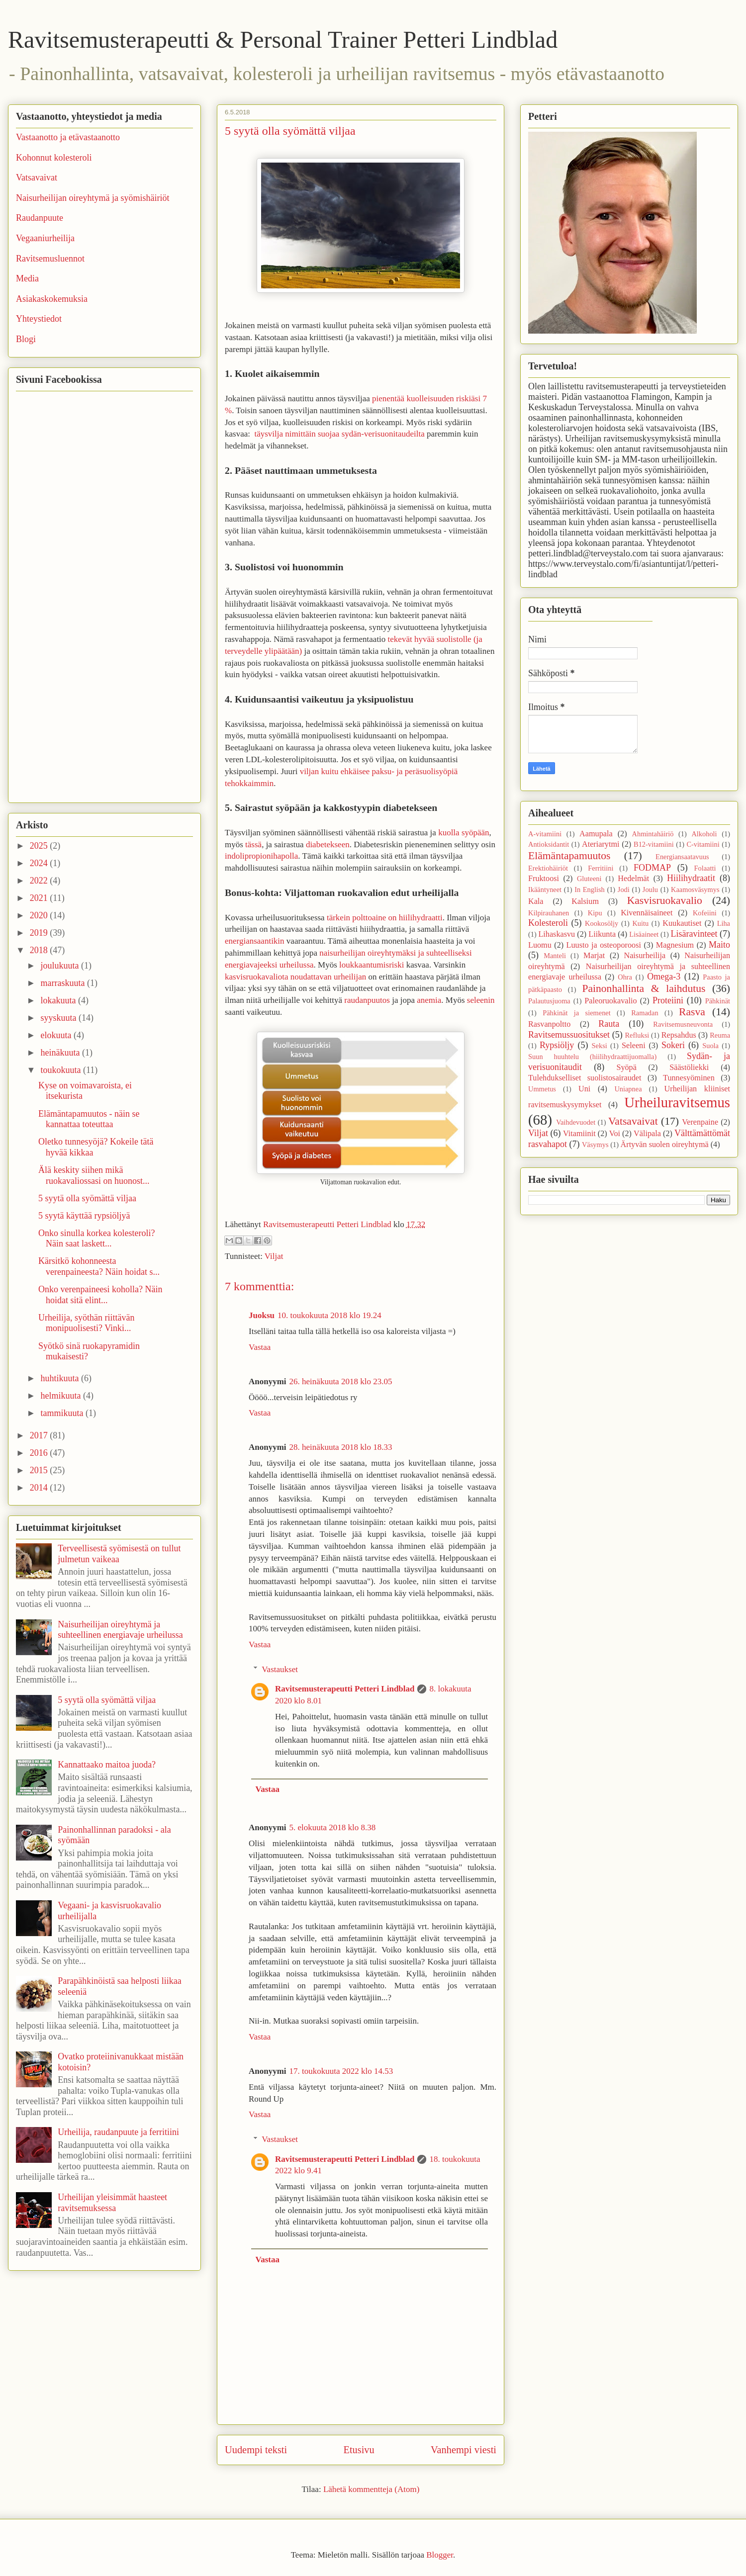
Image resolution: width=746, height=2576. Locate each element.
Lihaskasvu (556, 934)
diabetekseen (328, 844)
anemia (429, 1000)
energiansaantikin (254, 941)
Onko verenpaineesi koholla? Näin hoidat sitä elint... (100, 1294)
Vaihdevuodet (575, 1122)
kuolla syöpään (463, 832)
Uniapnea (628, 1089)
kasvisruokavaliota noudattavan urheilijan (295, 976)
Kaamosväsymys (695, 889)
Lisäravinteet (693, 934)
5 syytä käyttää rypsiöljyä (84, 1216)
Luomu (540, 945)
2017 (40, 1435)
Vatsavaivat (36, 177)
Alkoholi (704, 834)
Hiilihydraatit (691, 878)
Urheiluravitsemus (677, 1102)
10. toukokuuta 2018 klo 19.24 (329, 1315)
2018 (40, 950)
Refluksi (637, 1035)
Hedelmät (633, 878)
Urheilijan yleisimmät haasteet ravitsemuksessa (112, 2202)
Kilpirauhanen (548, 913)
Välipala (647, 1133)
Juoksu (262, 1315)
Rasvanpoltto (549, 1024)
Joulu (650, 889)
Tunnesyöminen (689, 1077)
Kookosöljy (601, 923)
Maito (719, 945)
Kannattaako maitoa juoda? (107, 1765)
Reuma (720, 1035)
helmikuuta (61, 1396)
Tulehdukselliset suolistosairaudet (585, 1077)
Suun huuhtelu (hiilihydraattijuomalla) (592, 1057)
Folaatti (705, 868)
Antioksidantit (548, 844)
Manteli (555, 956)
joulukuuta (60, 966)
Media (27, 278)
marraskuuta (63, 983)
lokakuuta (59, 1000)
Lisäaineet (643, 934)
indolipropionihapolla (261, 856)
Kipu (595, 913)
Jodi (624, 889)
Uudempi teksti (256, 2449)
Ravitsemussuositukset (569, 1035)
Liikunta (602, 934)
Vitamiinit (579, 1133)
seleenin (481, 1000)
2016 (40, 1453)
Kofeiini (705, 913)
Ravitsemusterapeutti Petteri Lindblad (344, 1688)
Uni (584, 1088)
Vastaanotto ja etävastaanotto (68, 137)
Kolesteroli (548, 923)
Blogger (439, 2555)
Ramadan (644, 1013)
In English (589, 889)
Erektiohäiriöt (548, 868)
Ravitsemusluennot (50, 259)
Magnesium (675, 945)
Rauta (608, 1024)
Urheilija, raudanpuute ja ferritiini (118, 2132)
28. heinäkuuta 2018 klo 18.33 (340, 1447)
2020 (40, 915)
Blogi (26, 339)
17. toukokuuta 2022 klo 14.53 (341, 2071)
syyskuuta (59, 1018)
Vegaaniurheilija (45, 238)
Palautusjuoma (549, 1001)
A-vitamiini (544, 834)
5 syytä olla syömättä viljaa (87, 1198)
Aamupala (596, 833)
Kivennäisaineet (646, 912)
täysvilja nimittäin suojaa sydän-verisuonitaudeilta (339, 434)
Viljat (274, 1256)
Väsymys (595, 1145)
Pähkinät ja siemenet (577, 1013)
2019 (40, 933)
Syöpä (626, 1067)
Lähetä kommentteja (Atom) (371, 2489)
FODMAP (652, 868)
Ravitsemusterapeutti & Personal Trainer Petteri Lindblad (283, 39)
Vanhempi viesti (463, 2449)
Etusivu (358, 2449)
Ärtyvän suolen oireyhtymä (665, 1144)
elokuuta (56, 1035)
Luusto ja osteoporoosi (603, 945)
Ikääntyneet (544, 889)
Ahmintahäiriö (653, 834)
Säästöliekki (689, 1067)
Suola (710, 1046)
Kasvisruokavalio (664, 900)
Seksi (599, 1046)
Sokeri (673, 1045)
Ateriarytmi (601, 844)
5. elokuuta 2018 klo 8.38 (332, 1827)
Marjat (594, 955)
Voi (614, 1133)
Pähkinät (717, 1001)
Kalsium (585, 901)
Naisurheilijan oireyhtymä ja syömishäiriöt (92, 198)
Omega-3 (663, 976)
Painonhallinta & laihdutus (643, 988)
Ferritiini (600, 868)
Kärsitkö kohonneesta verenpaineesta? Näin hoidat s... (99, 1266)
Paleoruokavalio (610, 1000)
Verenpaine (700, 1122)
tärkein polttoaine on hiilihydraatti (385, 917)
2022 (40, 881)
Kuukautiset (681, 923)
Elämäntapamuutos (569, 856)
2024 (40, 863)
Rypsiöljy (557, 1045)
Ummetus (542, 1089)
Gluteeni (589, 879)
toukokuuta (61, 1070)
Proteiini (668, 1000)
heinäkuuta (61, 1053)
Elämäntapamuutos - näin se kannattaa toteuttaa (88, 1119)
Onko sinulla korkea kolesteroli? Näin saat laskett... (96, 1238)
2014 (40, 1488)
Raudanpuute (39, 218)
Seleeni (634, 1045)
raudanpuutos (367, 1000)
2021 (40, 898)
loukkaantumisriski (371, 965)
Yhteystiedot (39, 319)
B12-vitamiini (654, 844)
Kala (536, 901)
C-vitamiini (702, 844)
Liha (723, 923)
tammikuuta (62, 1413)
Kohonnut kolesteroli (54, 158)
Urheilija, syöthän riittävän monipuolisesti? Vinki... (86, 1323)
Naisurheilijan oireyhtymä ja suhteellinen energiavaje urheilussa (120, 1629)
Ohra (625, 977)
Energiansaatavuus (682, 857)
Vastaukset (280, 1669)
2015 (40, 1470)
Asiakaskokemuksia (52, 299)
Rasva (692, 1012)
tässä (253, 844)
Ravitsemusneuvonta (683, 1024)
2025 (40, 846)
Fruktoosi (543, 878)
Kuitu (640, 923)
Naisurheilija (644, 955)
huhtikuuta (60, 1378)
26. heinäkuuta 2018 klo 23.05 (340, 1381)
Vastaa (260, 1347)
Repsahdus (678, 1035)
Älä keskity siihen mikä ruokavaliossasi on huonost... (94, 1175)
